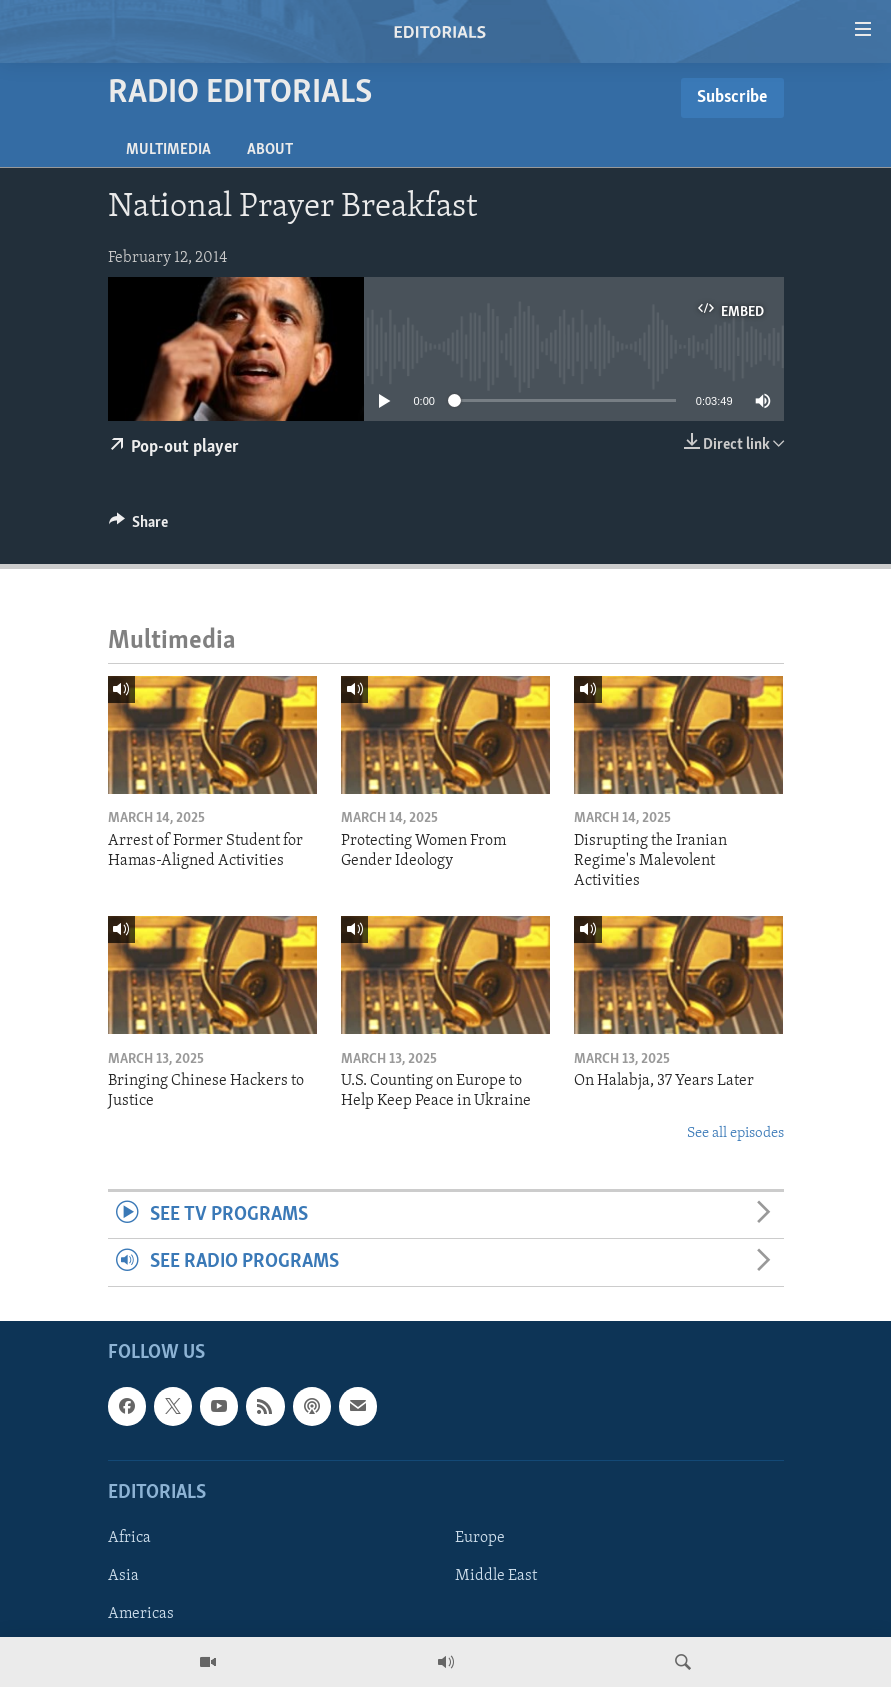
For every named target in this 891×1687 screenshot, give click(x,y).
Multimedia (168, 150)
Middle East (496, 1576)
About (270, 150)
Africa (129, 1538)
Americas (141, 1614)
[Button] (139, 527)
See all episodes (735, 1133)
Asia (123, 1576)
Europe (480, 1538)
